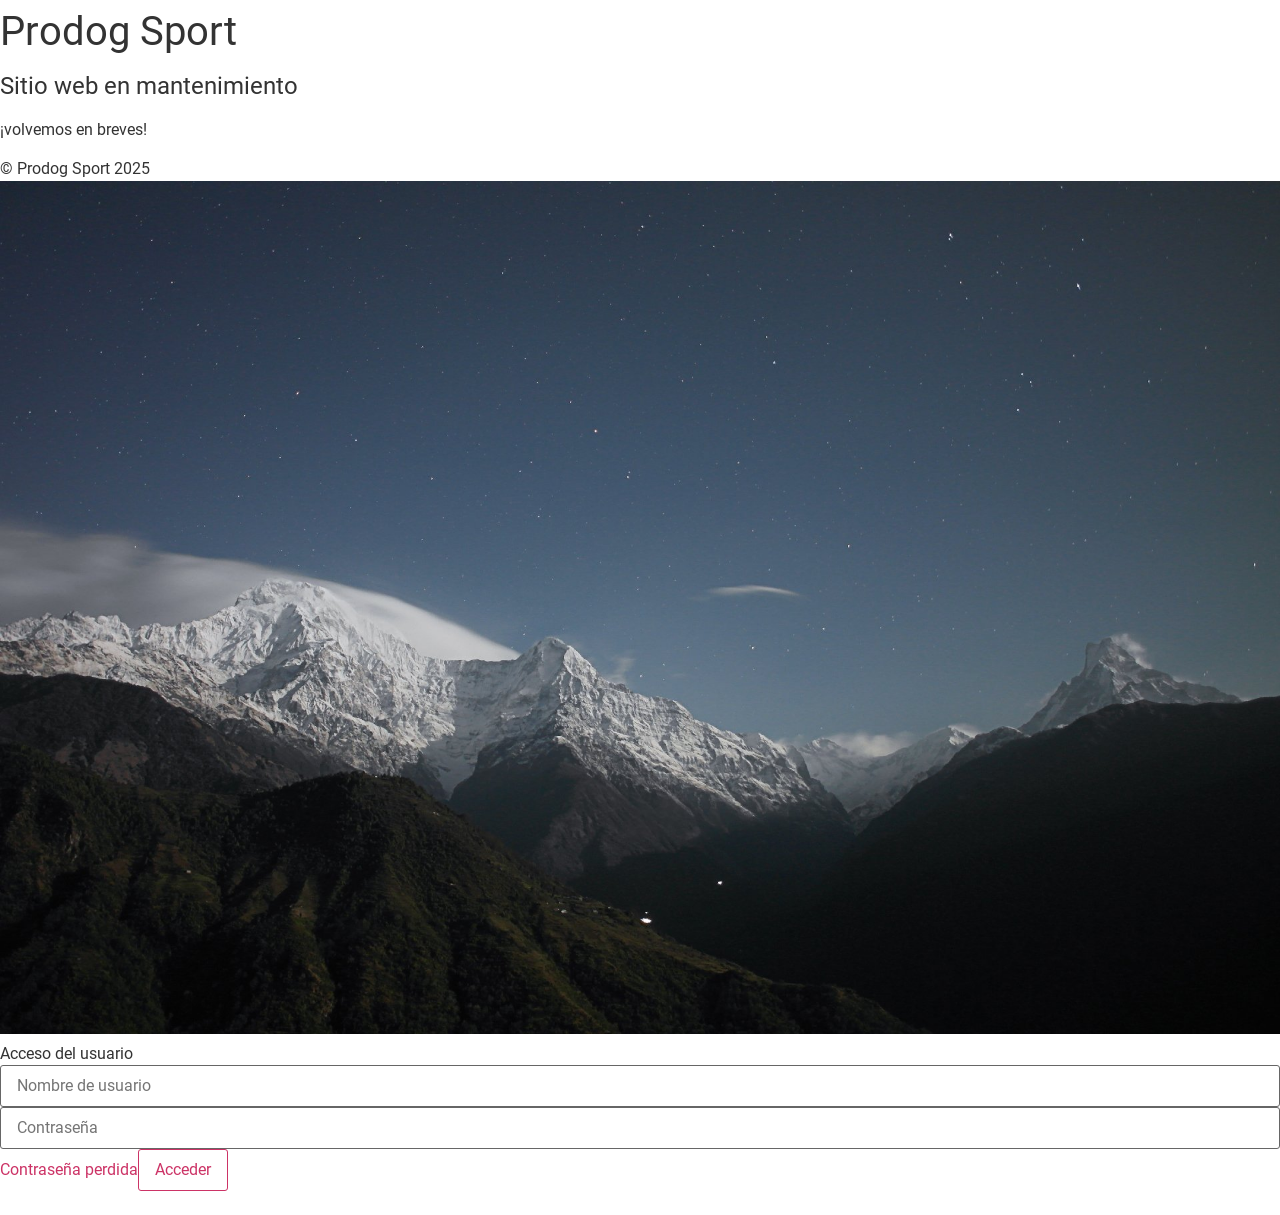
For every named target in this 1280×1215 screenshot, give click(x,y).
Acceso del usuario (66, 1054)
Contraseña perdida (69, 1169)
